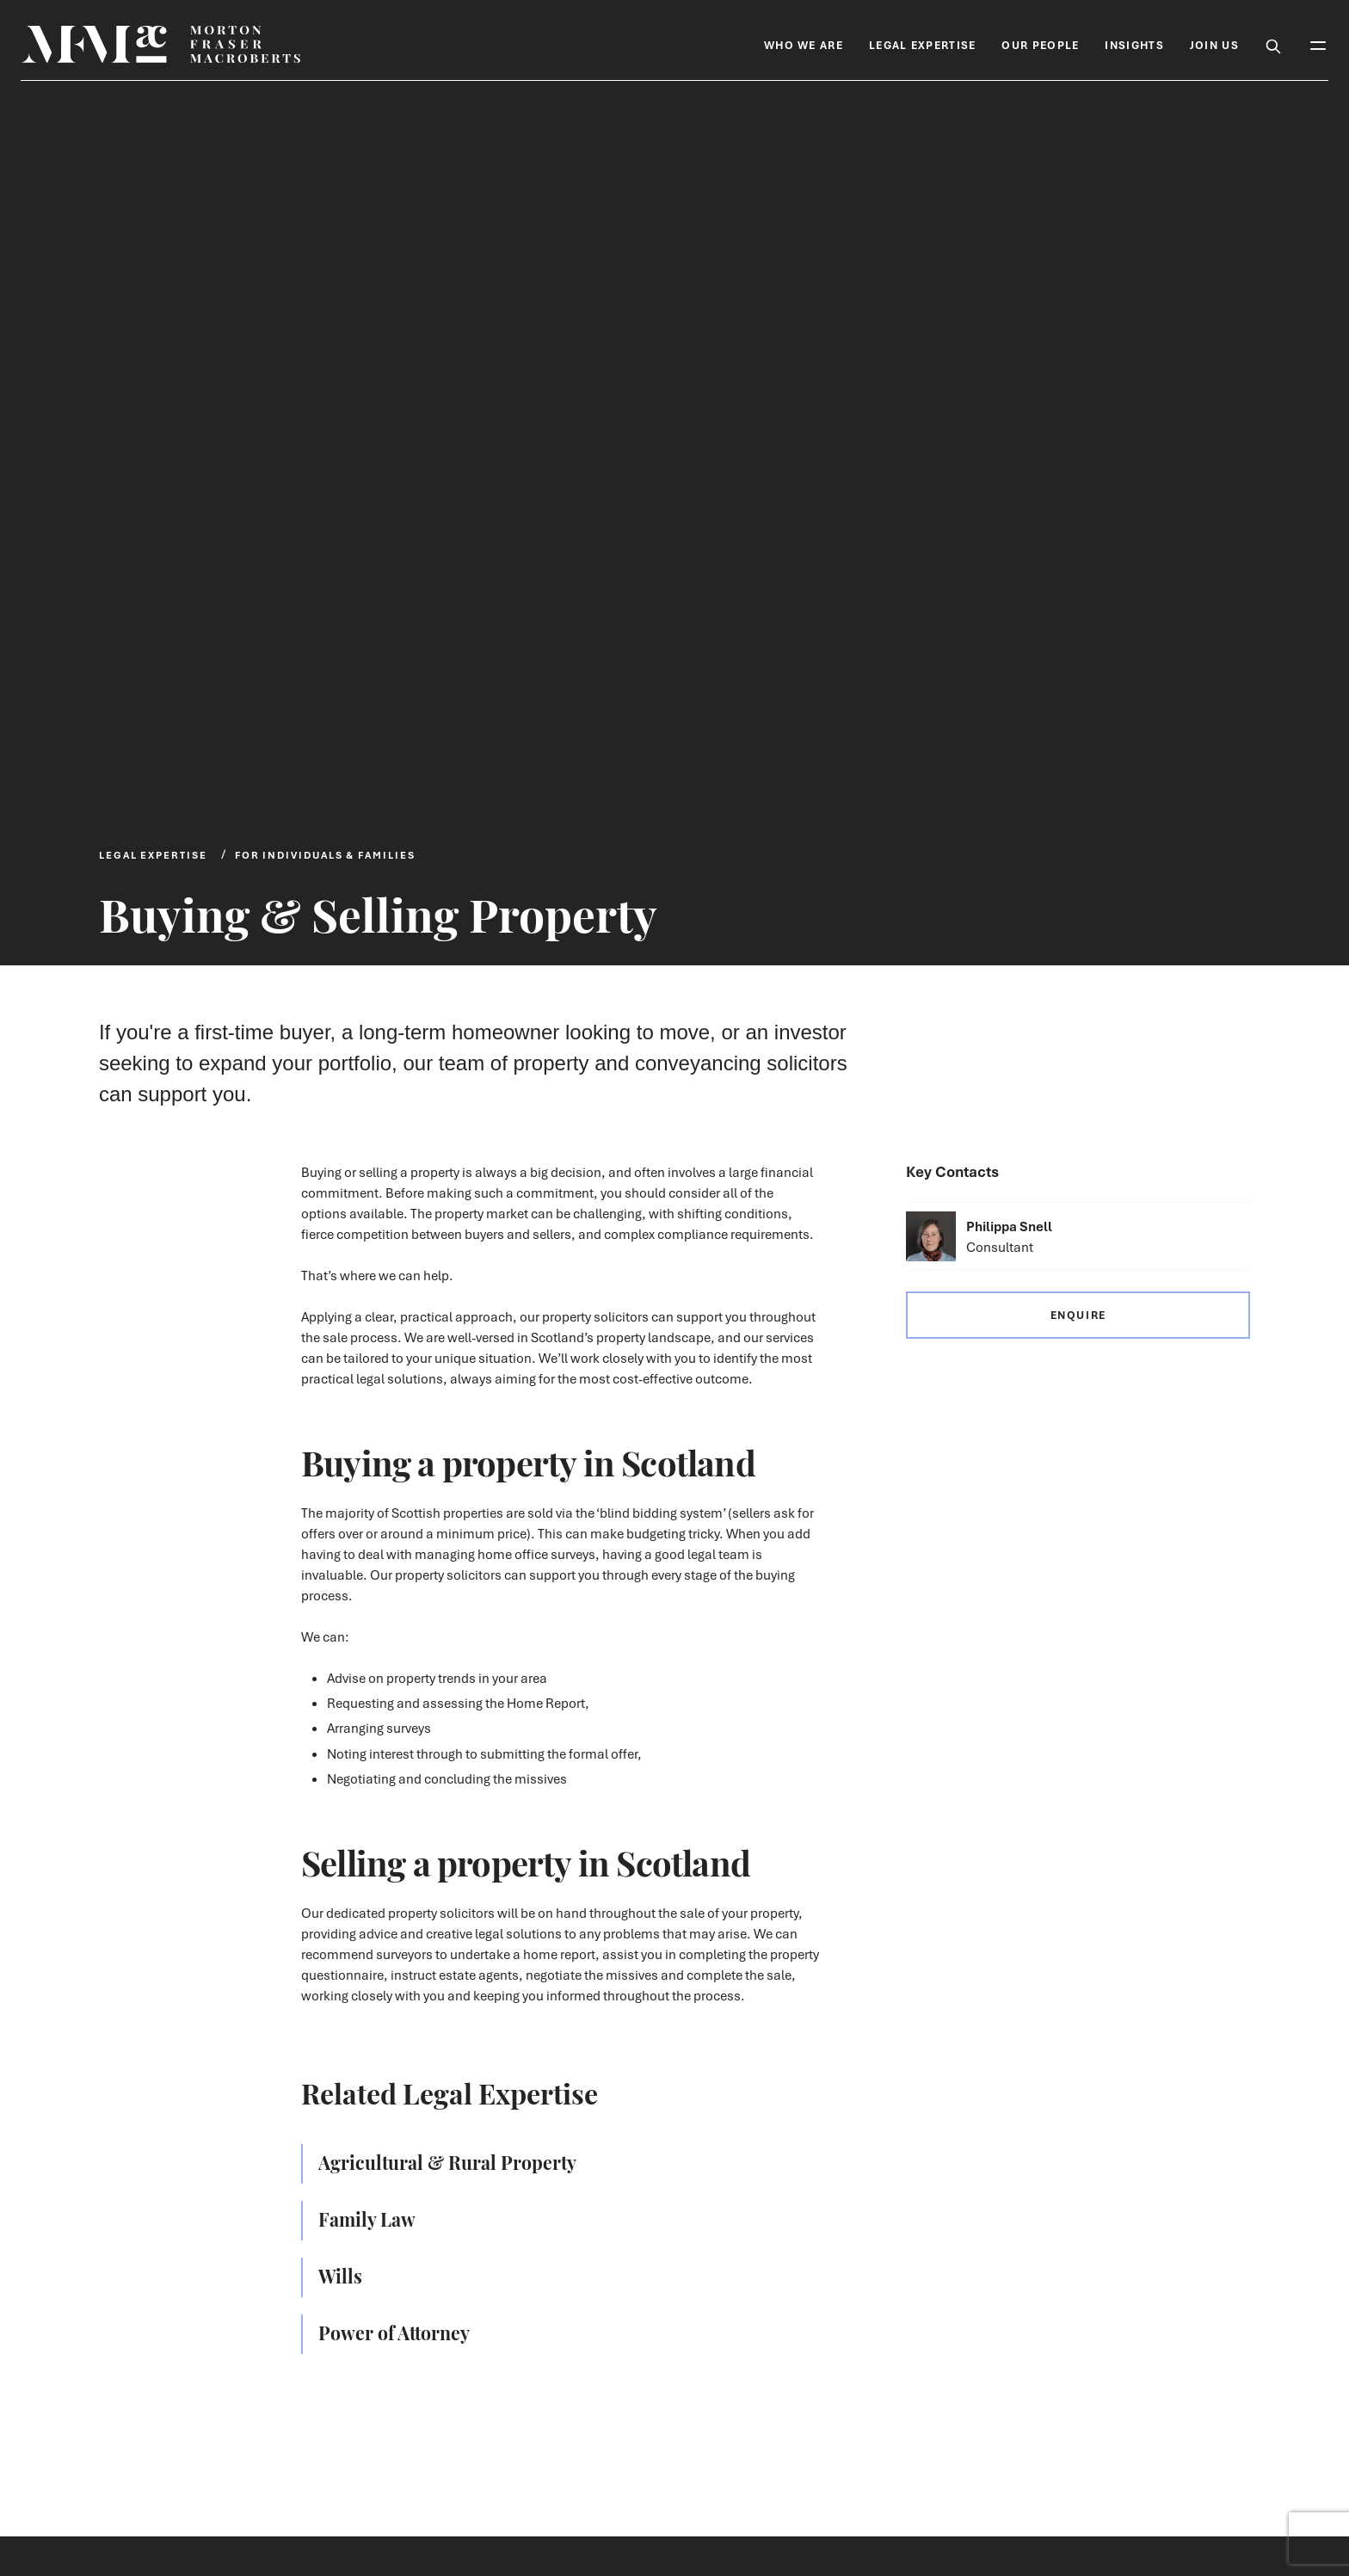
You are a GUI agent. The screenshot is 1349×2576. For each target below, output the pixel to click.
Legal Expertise (922, 45)
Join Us (1214, 45)
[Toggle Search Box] (1273, 44)
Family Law (367, 2218)
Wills (340, 2275)
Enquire (1078, 1315)
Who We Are (803, 45)
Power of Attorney (394, 2332)
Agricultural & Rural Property (447, 2161)
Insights (1134, 45)
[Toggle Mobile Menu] (1318, 44)
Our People (1040, 45)
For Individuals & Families (325, 854)
